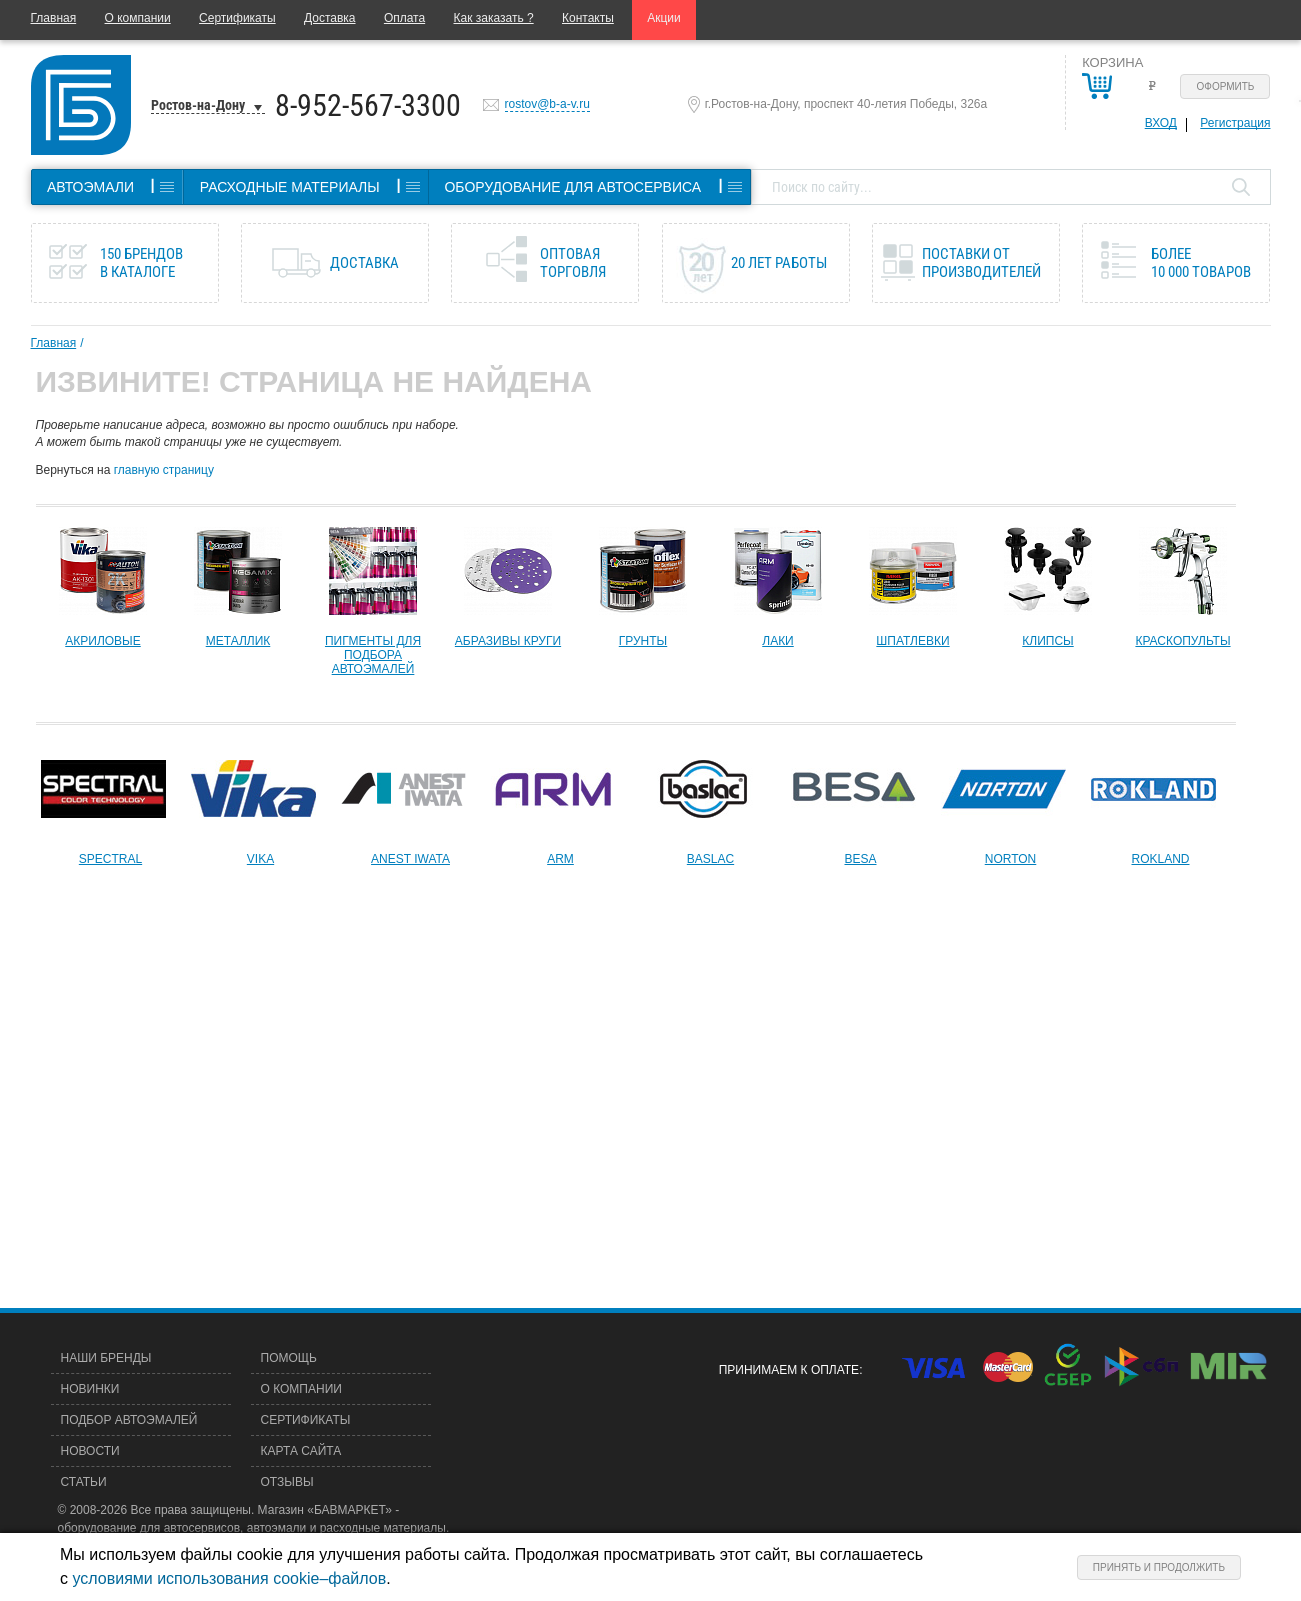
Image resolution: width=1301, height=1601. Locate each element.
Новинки (90, 1389)
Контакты (588, 18)
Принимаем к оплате (789, 1370)
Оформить (1226, 86)
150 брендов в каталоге (141, 263)
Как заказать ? (494, 18)
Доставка (330, 18)
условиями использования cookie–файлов (229, 1578)
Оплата (404, 18)
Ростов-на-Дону (198, 105)
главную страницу (164, 470)
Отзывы (287, 1482)
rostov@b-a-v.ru (547, 104)
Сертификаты (237, 18)
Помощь (289, 1358)
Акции (664, 18)
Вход (1161, 123)
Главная (54, 18)
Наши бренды (106, 1358)
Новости (90, 1451)
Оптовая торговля (573, 263)
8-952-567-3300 (368, 105)
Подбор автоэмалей (129, 1420)
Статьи (84, 1482)
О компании (138, 18)
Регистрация (1235, 123)
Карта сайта (301, 1451)
